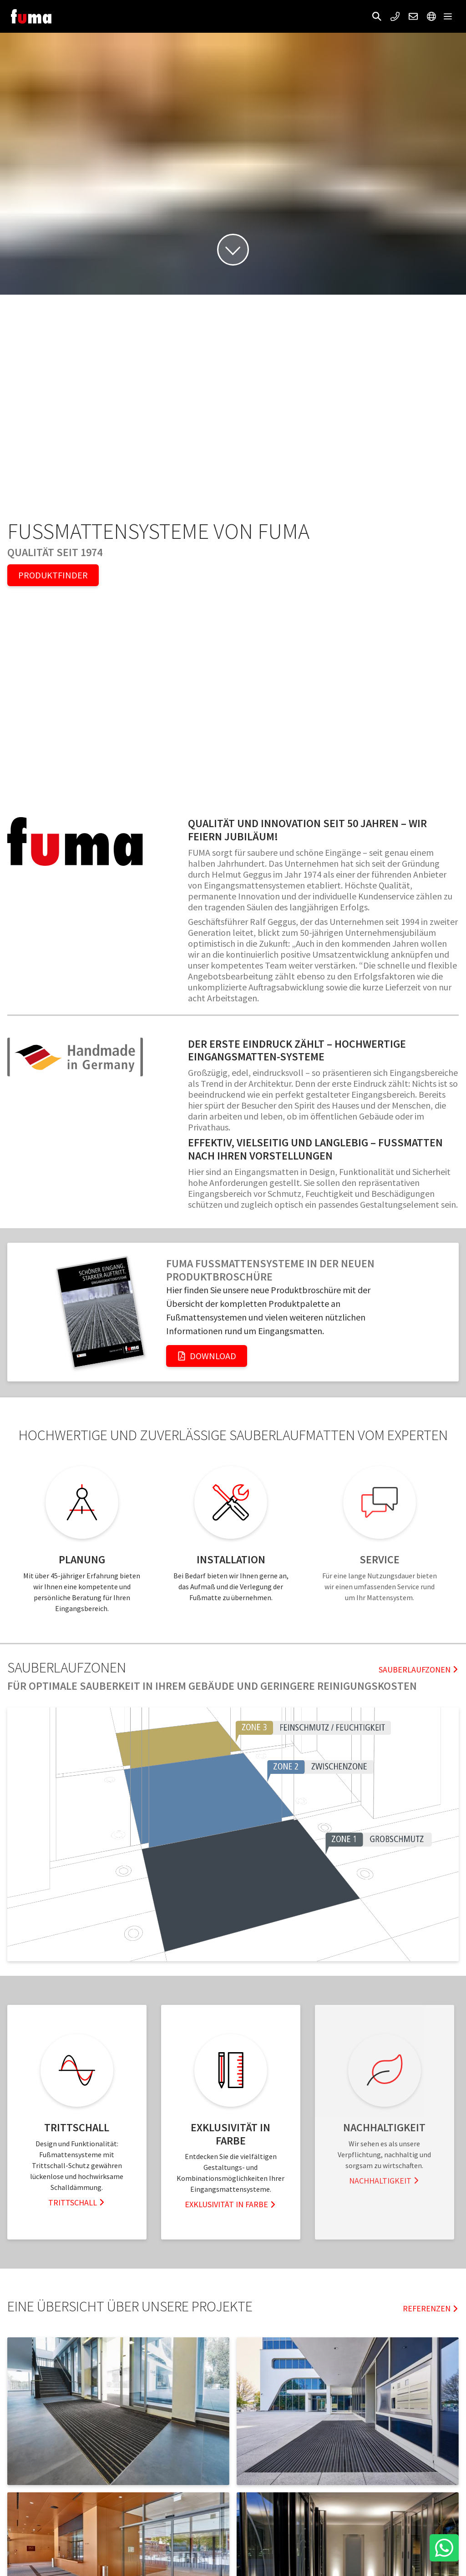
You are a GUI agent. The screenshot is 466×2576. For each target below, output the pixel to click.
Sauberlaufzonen (419, 1669)
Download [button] (206, 1355)
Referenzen (431, 2308)
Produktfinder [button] (53, 575)
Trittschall (76, 2202)
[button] (377, 16)
